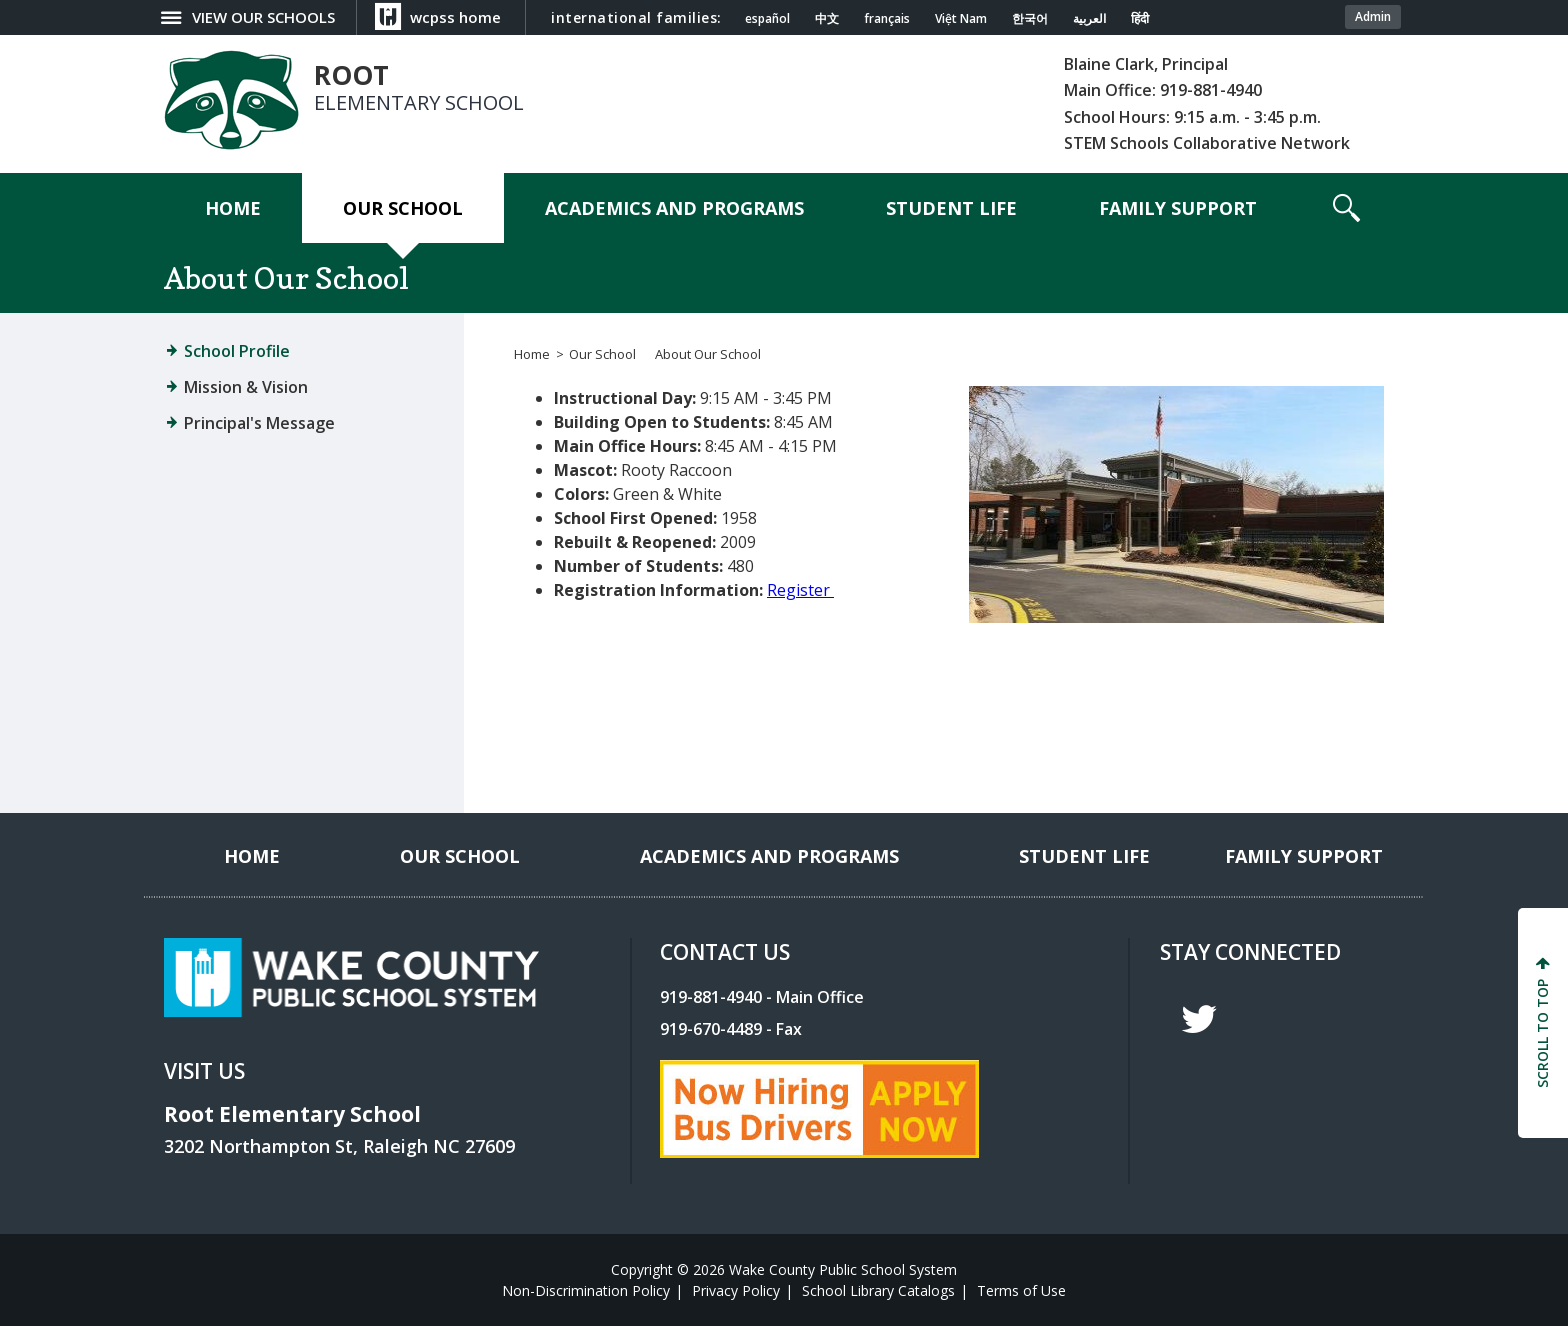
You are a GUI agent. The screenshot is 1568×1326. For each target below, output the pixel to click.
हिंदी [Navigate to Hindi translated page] (1140, 19)
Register (798, 590)
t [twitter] (1199, 1019)
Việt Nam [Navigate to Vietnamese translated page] (961, 19)
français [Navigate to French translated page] (887, 19)
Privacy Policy (736, 1290)
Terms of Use (1021, 1290)
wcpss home (455, 17)
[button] (1346, 208)
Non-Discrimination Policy (586, 1290)
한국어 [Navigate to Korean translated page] (1030, 19)
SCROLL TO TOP (1542, 1033)
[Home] (233, 208)
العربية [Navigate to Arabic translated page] (1089, 19)
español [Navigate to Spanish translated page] (767, 19)
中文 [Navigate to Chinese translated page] (827, 19)
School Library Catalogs (878, 1290)
